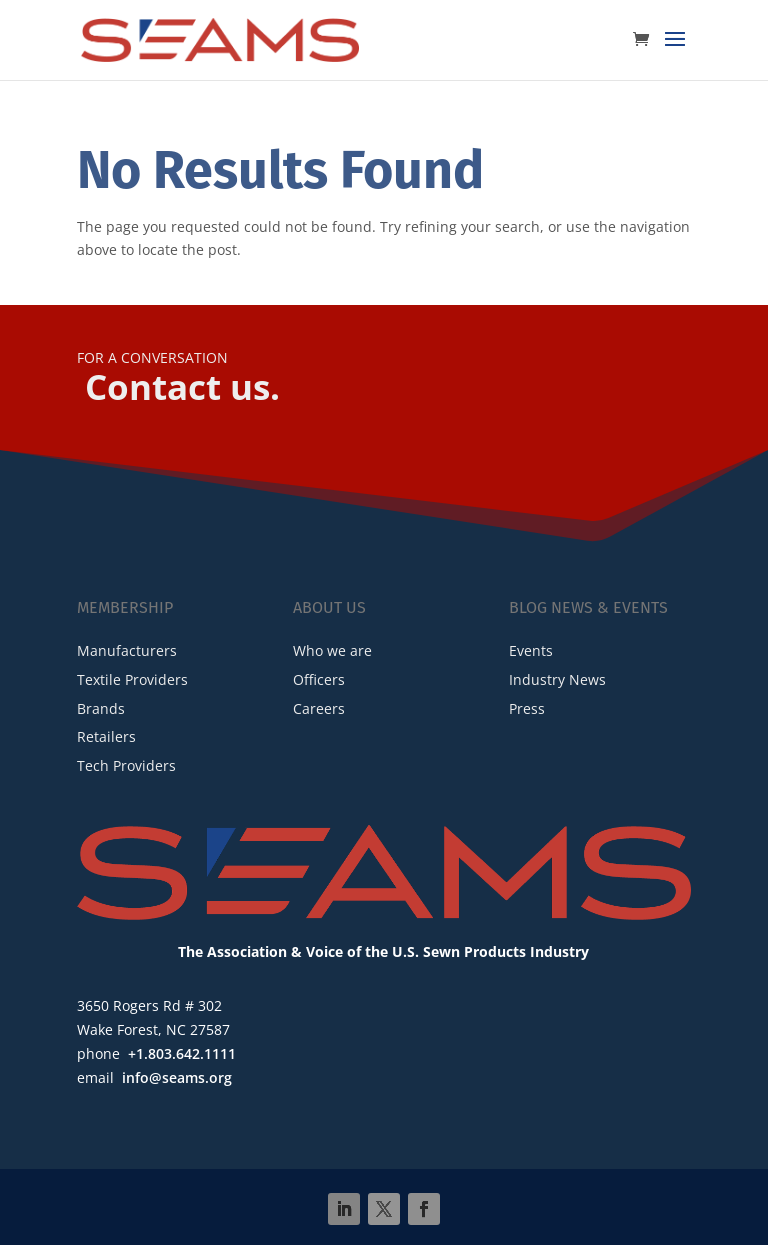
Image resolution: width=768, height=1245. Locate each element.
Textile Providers (132, 679)
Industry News (557, 679)
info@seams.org (177, 1077)
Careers (319, 708)
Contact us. (182, 386)
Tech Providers (126, 765)
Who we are (332, 650)
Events (531, 650)
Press (527, 708)
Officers (319, 679)
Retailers (106, 736)
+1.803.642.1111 (182, 1053)
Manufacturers (127, 650)
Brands (101, 708)
